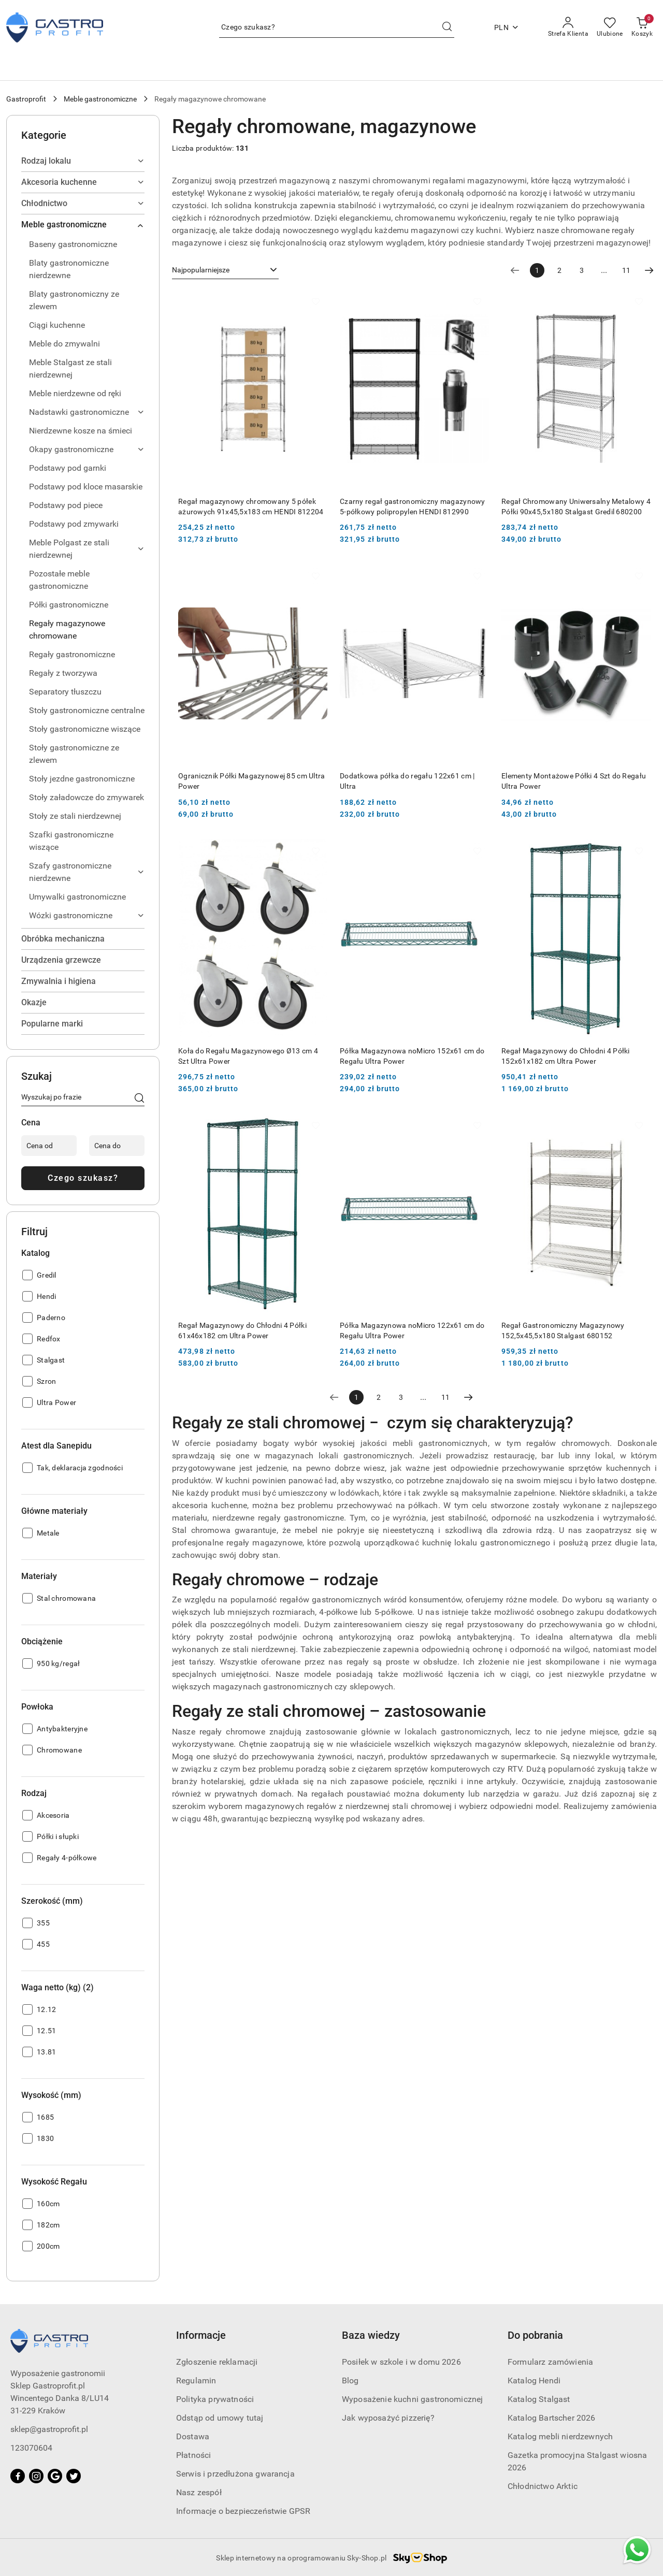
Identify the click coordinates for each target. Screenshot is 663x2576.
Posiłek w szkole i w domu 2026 (401, 2362)
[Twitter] (73, 2476)
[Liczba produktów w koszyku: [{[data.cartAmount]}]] (642, 27)
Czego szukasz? (83, 1178)
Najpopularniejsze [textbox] (200, 270)
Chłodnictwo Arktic (543, 2486)
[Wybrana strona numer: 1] (537, 270)
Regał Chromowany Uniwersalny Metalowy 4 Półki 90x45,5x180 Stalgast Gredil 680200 (576, 506)
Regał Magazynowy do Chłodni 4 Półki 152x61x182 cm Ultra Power (565, 1056)
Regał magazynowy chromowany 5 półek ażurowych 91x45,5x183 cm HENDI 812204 (250, 506)
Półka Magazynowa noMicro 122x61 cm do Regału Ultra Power (412, 1330)
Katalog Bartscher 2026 (552, 2418)
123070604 (31, 2448)
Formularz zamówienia (550, 2362)
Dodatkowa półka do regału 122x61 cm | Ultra (407, 781)
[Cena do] (117, 1145)
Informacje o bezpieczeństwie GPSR (243, 2511)
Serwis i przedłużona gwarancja (235, 2474)
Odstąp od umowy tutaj (219, 2418)
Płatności (193, 2455)
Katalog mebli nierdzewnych (560, 2436)
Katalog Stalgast (539, 2399)
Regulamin (196, 2380)
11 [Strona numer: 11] (626, 270)
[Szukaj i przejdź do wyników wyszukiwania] (447, 27)
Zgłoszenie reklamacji (216, 2362)
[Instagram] (36, 2476)
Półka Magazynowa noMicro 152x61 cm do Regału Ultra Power (412, 1056)
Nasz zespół (199, 2492)
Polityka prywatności (215, 2399)
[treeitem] (83, 161)
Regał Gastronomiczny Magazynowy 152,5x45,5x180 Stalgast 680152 (563, 1330)
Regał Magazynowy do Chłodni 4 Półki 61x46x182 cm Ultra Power (242, 1330)
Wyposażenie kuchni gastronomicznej (412, 2399)
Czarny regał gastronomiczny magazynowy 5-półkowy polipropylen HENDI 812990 (412, 506)
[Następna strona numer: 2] (649, 270)
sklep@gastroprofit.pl (49, 2429)
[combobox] (225, 270)
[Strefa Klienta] (568, 27)
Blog (350, 2380)
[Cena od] (49, 1145)
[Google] (55, 2476)
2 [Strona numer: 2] (559, 270)
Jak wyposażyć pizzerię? (388, 2418)
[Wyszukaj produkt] (336, 27)
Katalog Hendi (534, 2380)
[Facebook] (17, 2476)
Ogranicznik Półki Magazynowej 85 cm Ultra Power (251, 781)
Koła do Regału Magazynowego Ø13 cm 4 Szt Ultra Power (248, 1056)
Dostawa (192, 2436)
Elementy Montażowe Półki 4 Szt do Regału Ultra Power (573, 781)
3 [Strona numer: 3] (582, 270)
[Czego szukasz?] (139, 1099)
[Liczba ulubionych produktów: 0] (610, 27)
